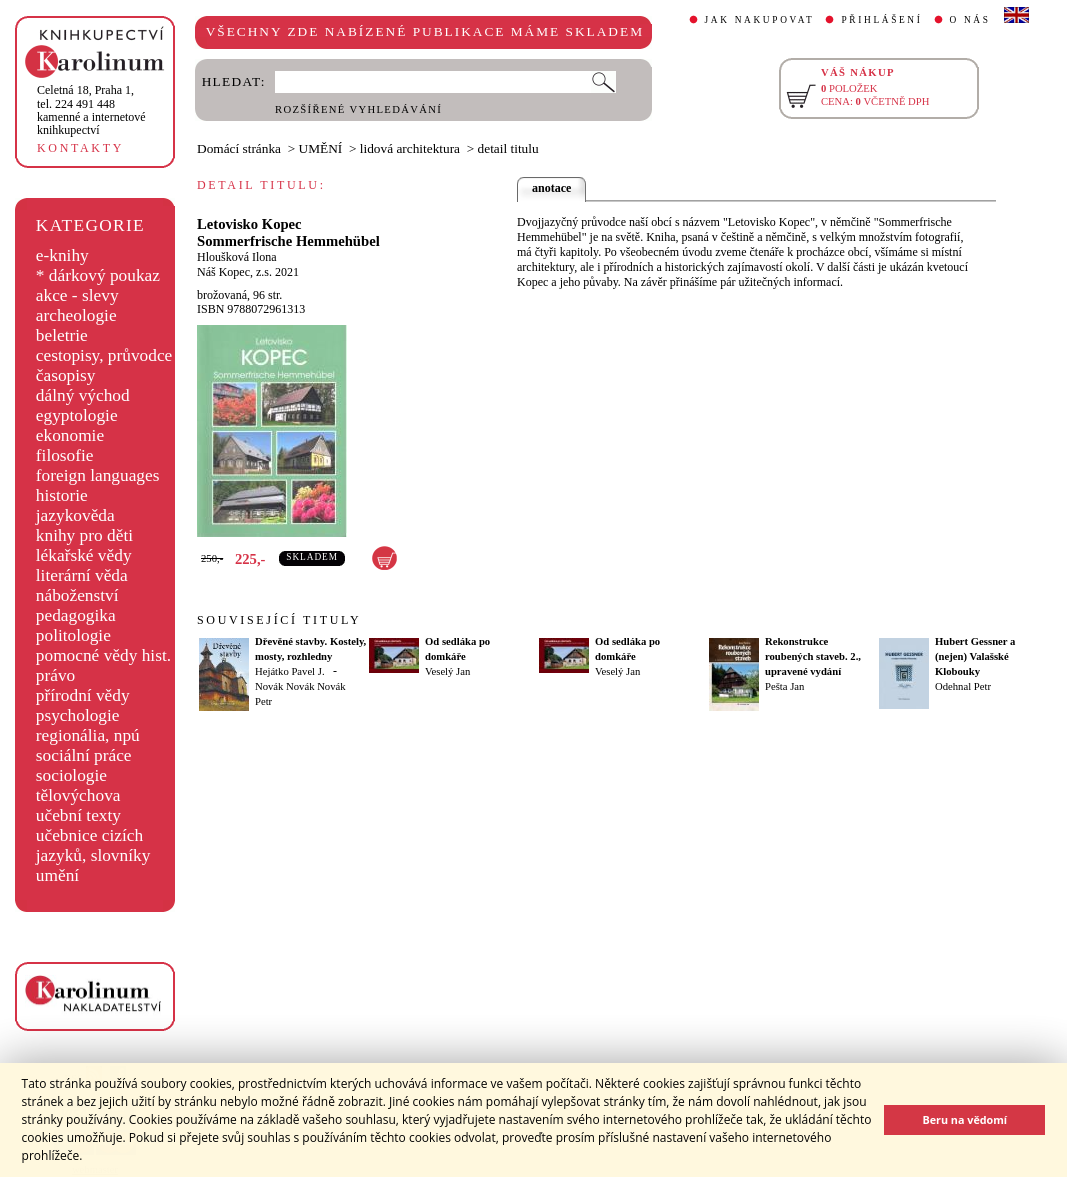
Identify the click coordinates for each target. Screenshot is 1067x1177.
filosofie (65, 455)
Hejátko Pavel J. (290, 671)
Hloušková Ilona (237, 257)
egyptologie (77, 415)
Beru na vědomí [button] (964, 1119)
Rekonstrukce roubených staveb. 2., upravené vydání (813, 656)
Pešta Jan (784, 686)
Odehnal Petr (963, 686)
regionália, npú (88, 735)
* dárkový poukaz (98, 275)
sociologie (71, 775)
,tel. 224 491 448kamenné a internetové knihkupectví (91, 110)
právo (55, 675)
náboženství (77, 595)
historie (62, 495)
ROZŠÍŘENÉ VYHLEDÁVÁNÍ (358, 109)
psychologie (78, 715)
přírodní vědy (83, 695)
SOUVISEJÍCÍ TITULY (279, 620)
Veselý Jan (447, 671)
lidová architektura (410, 148)
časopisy (66, 375)
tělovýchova (78, 795)
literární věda (82, 575)
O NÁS (970, 20)
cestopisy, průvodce (104, 355)
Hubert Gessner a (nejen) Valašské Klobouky (975, 656)
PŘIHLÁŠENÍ (881, 20)
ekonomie (70, 435)
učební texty (78, 815)
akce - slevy (77, 295)
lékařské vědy (84, 555)
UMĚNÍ (321, 148)
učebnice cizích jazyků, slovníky (93, 845)
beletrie (62, 335)
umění (57, 875)
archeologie (76, 315)
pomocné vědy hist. (103, 655)
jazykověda (75, 515)
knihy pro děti (84, 535)
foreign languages (98, 475)
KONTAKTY (80, 148)
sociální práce (84, 755)
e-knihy (62, 255)
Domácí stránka (239, 148)
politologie (73, 635)
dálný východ (83, 395)
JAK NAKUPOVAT (760, 20)
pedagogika (76, 615)
